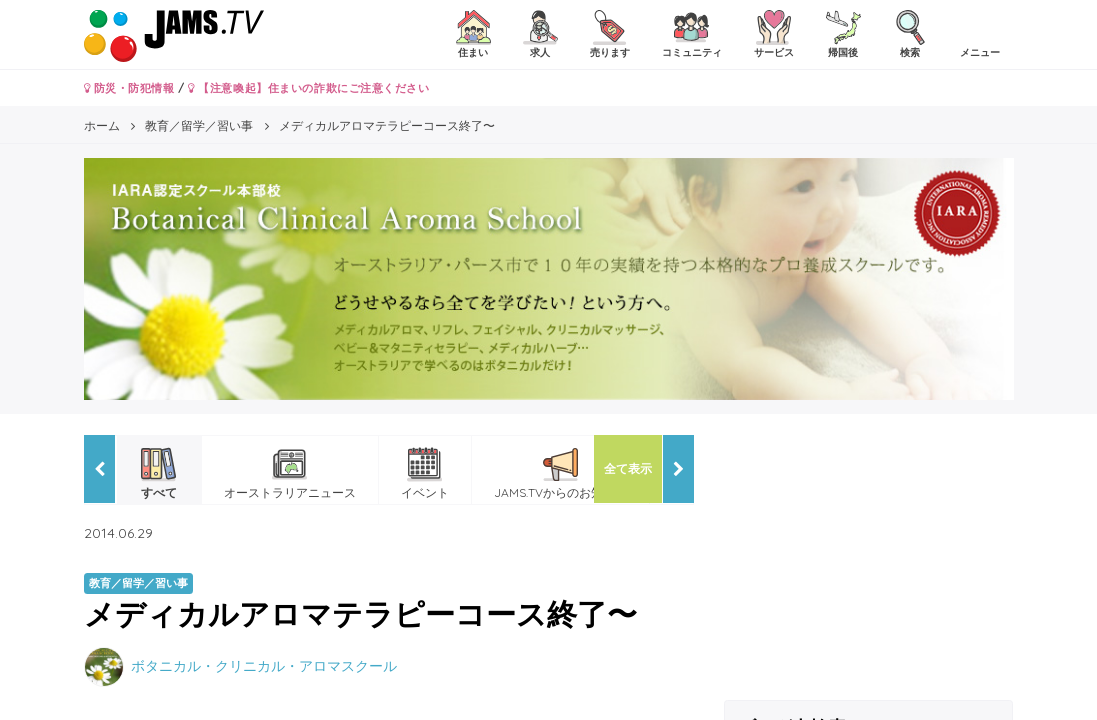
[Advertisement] (869, 560)
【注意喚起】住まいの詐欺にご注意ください (308, 88)
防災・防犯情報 (129, 88)
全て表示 (628, 468)
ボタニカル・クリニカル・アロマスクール (264, 666)
